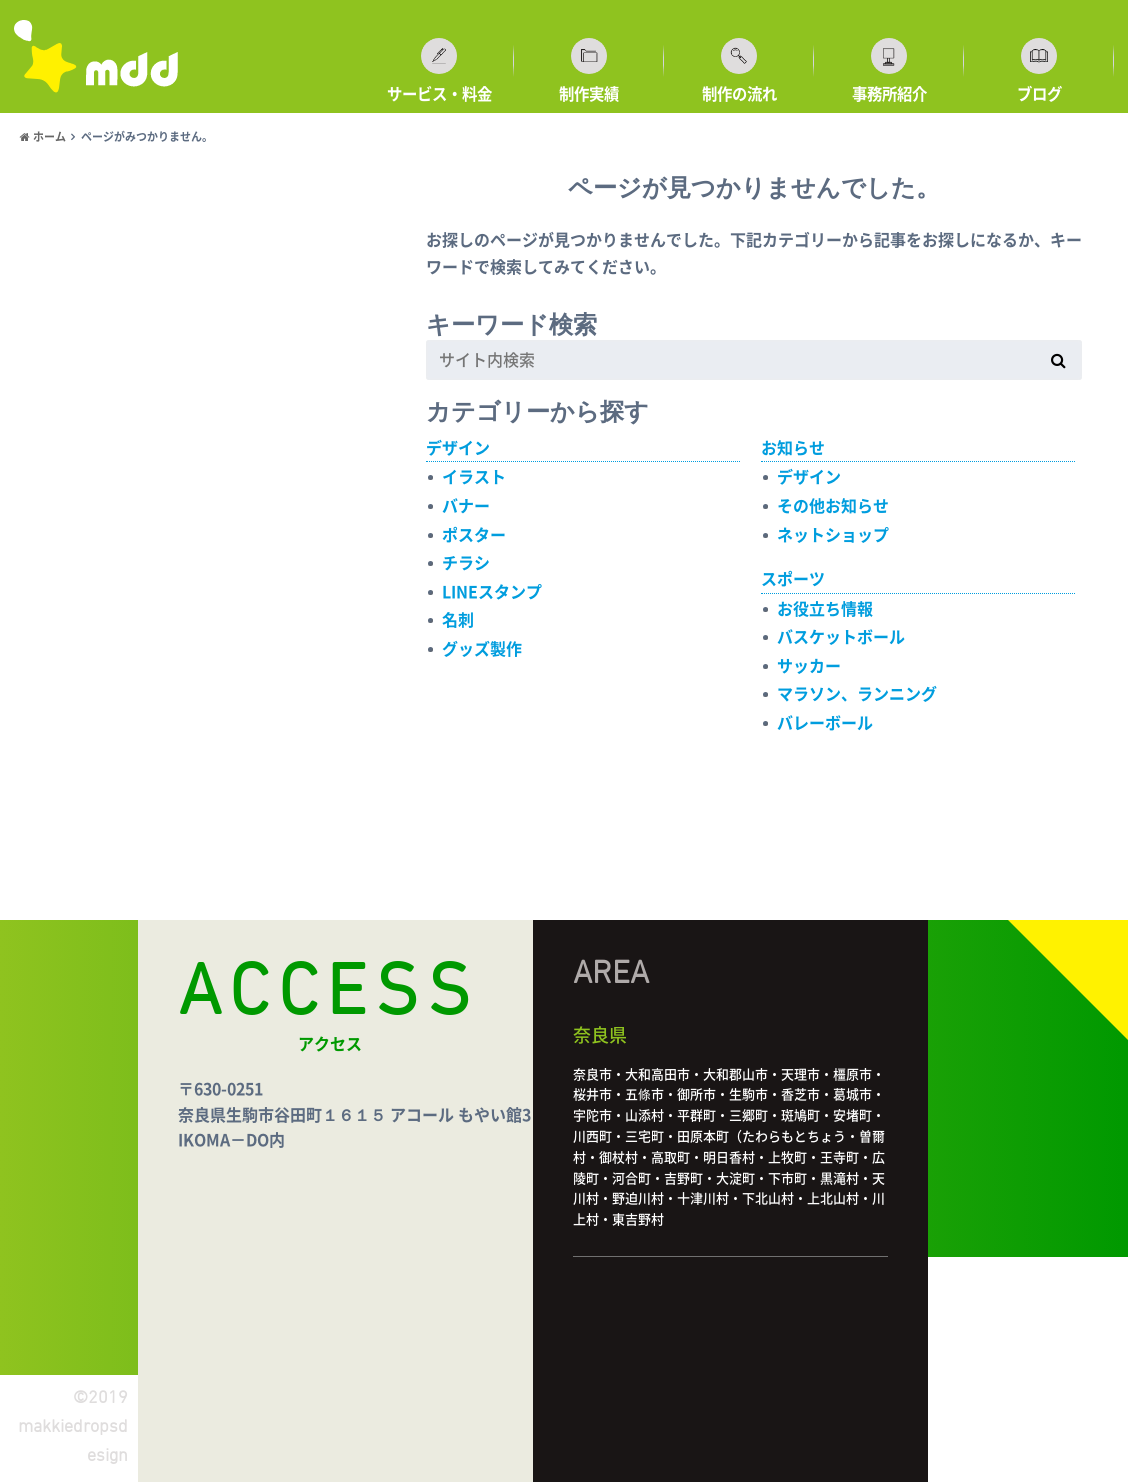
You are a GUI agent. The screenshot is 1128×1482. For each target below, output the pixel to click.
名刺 (458, 620)
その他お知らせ (833, 506)
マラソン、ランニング (857, 694)
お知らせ (793, 448)
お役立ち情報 (825, 609)
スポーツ (793, 579)
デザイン (458, 448)
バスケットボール (841, 637)
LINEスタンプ (492, 592)
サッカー (809, 666)
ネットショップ (833, 535)
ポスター (474, 535)
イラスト (474, 477)
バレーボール (825, 723)
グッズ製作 (482, 649)
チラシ (466, 563)
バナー (466, 506)
